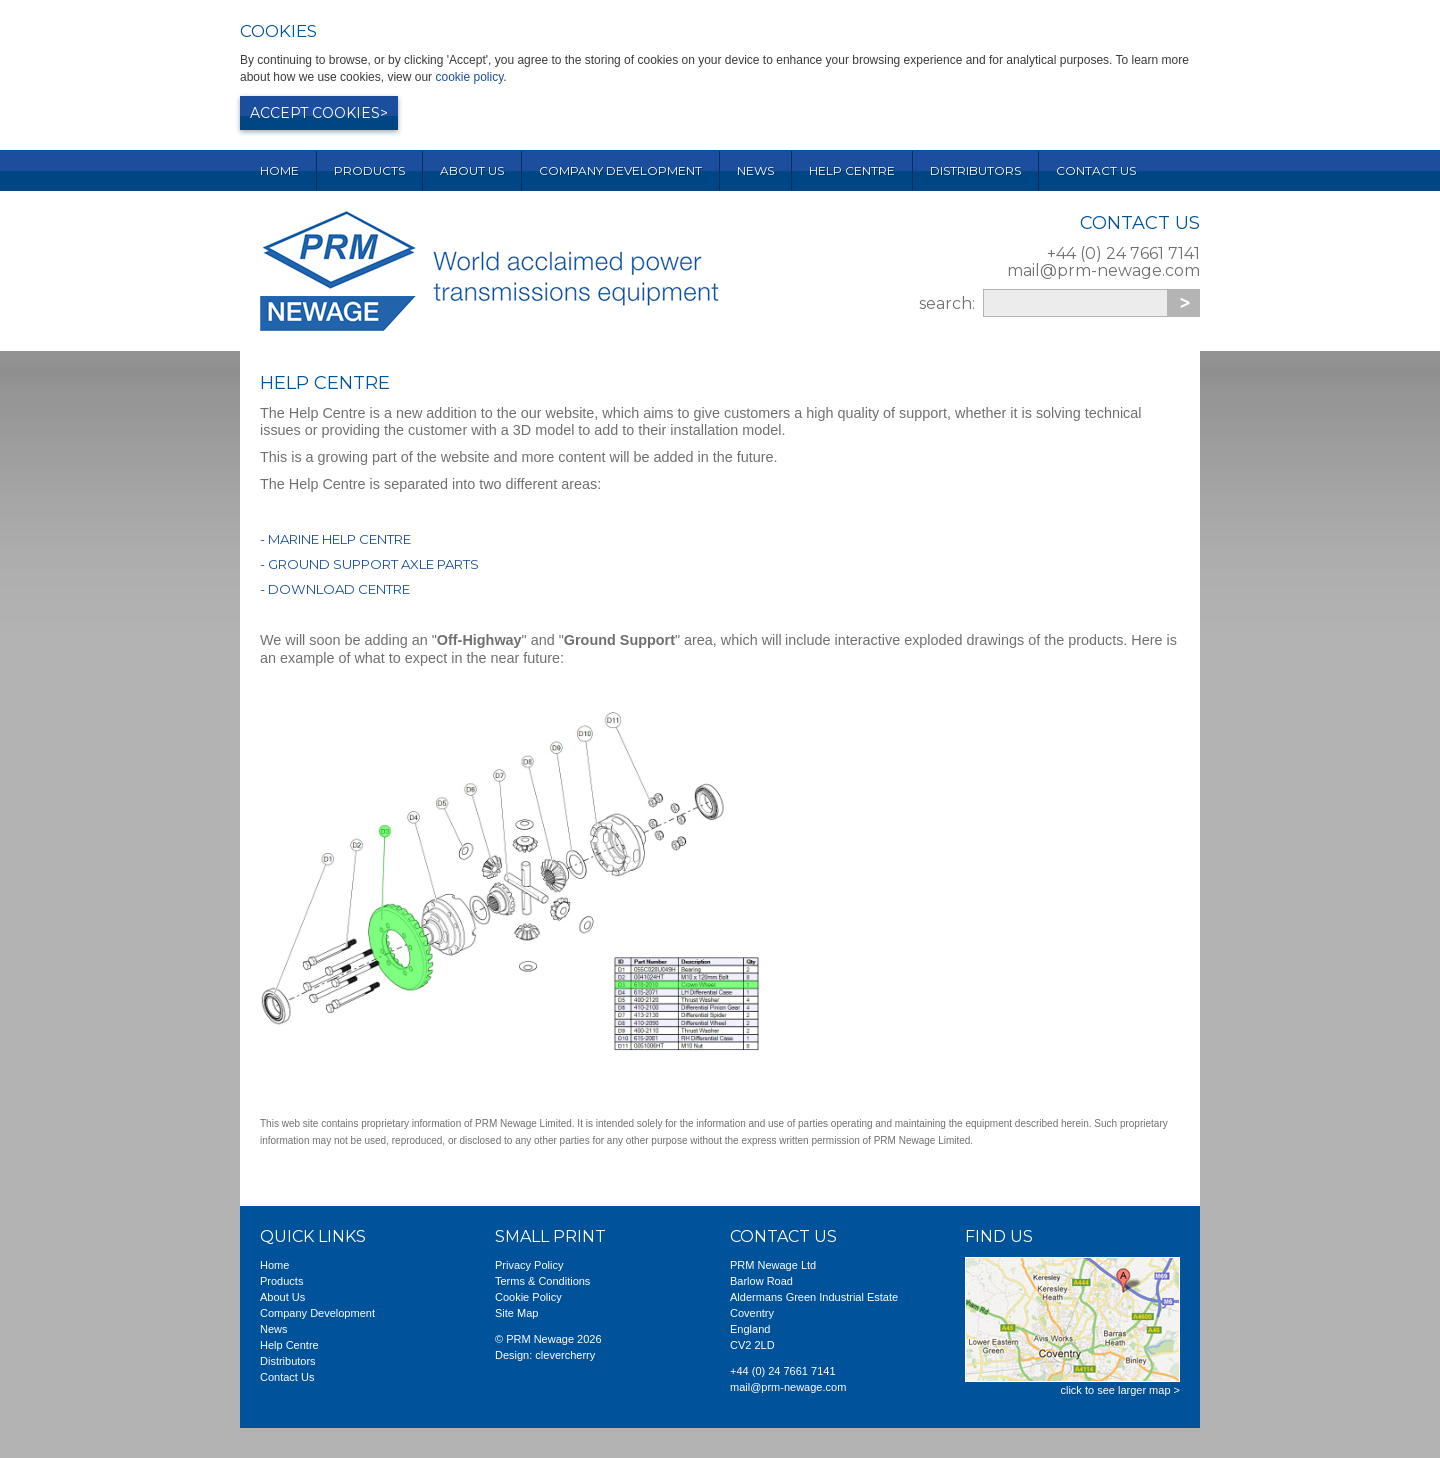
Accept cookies (315, 113)
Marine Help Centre (339, 539)
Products (369, 170)
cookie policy (469, 77)
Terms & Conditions (542, 1281)
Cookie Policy (528, 1297)
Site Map (516, 1313)
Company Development (620, 170)
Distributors (975, 170)
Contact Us (1096, 170)
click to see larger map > (1120, 1390)
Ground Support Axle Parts (373, 564)
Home (279, 170)
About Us (472, 170)
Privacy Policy (529, 1265)
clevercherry (565, 1355)
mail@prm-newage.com (1103, 270)
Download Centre (339, 589)
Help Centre (852, 170)
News (755, 170)
